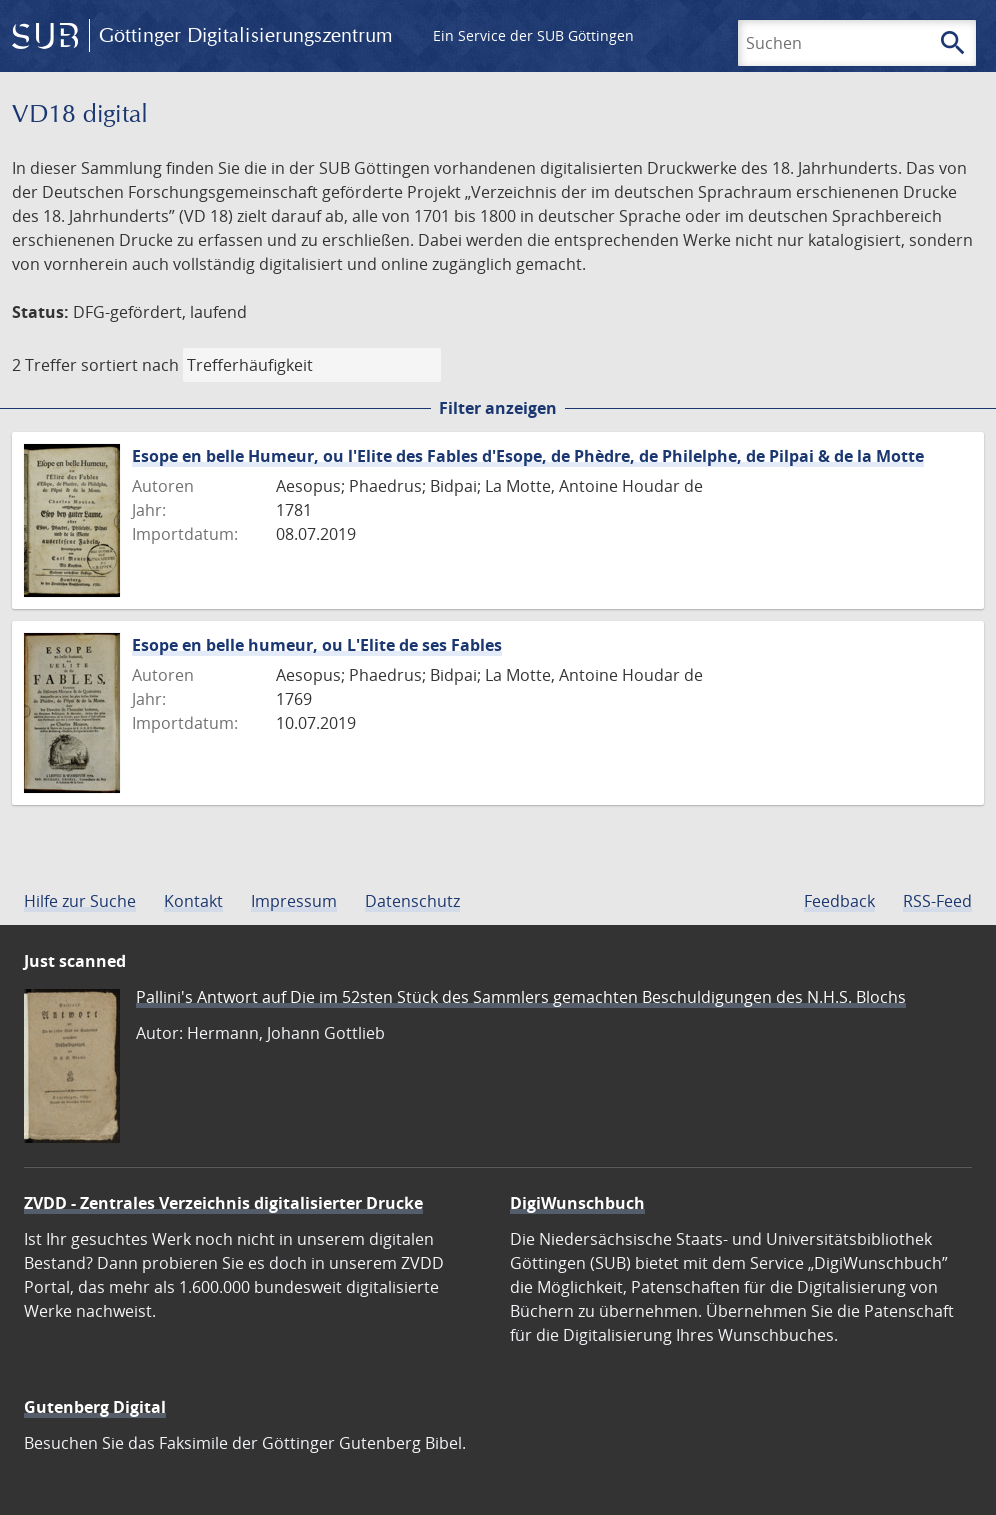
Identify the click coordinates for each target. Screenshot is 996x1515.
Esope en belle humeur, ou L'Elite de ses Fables (317, 645)
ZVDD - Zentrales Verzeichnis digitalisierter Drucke (223, 1203)
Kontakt (193, 901)
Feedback (839, 901)
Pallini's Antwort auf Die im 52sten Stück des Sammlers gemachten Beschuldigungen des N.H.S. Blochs (521, 997)
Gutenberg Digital (95, 1407)
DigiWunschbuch (577, 1203)
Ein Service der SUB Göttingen (533, 35)
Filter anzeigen (498, 408)
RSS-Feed (937, 901)
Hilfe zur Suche (80, 901)
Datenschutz (412, 901)
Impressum (294, 901)
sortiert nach (130, 365)
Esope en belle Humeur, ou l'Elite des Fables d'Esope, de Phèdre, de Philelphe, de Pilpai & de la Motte (528, 456)
